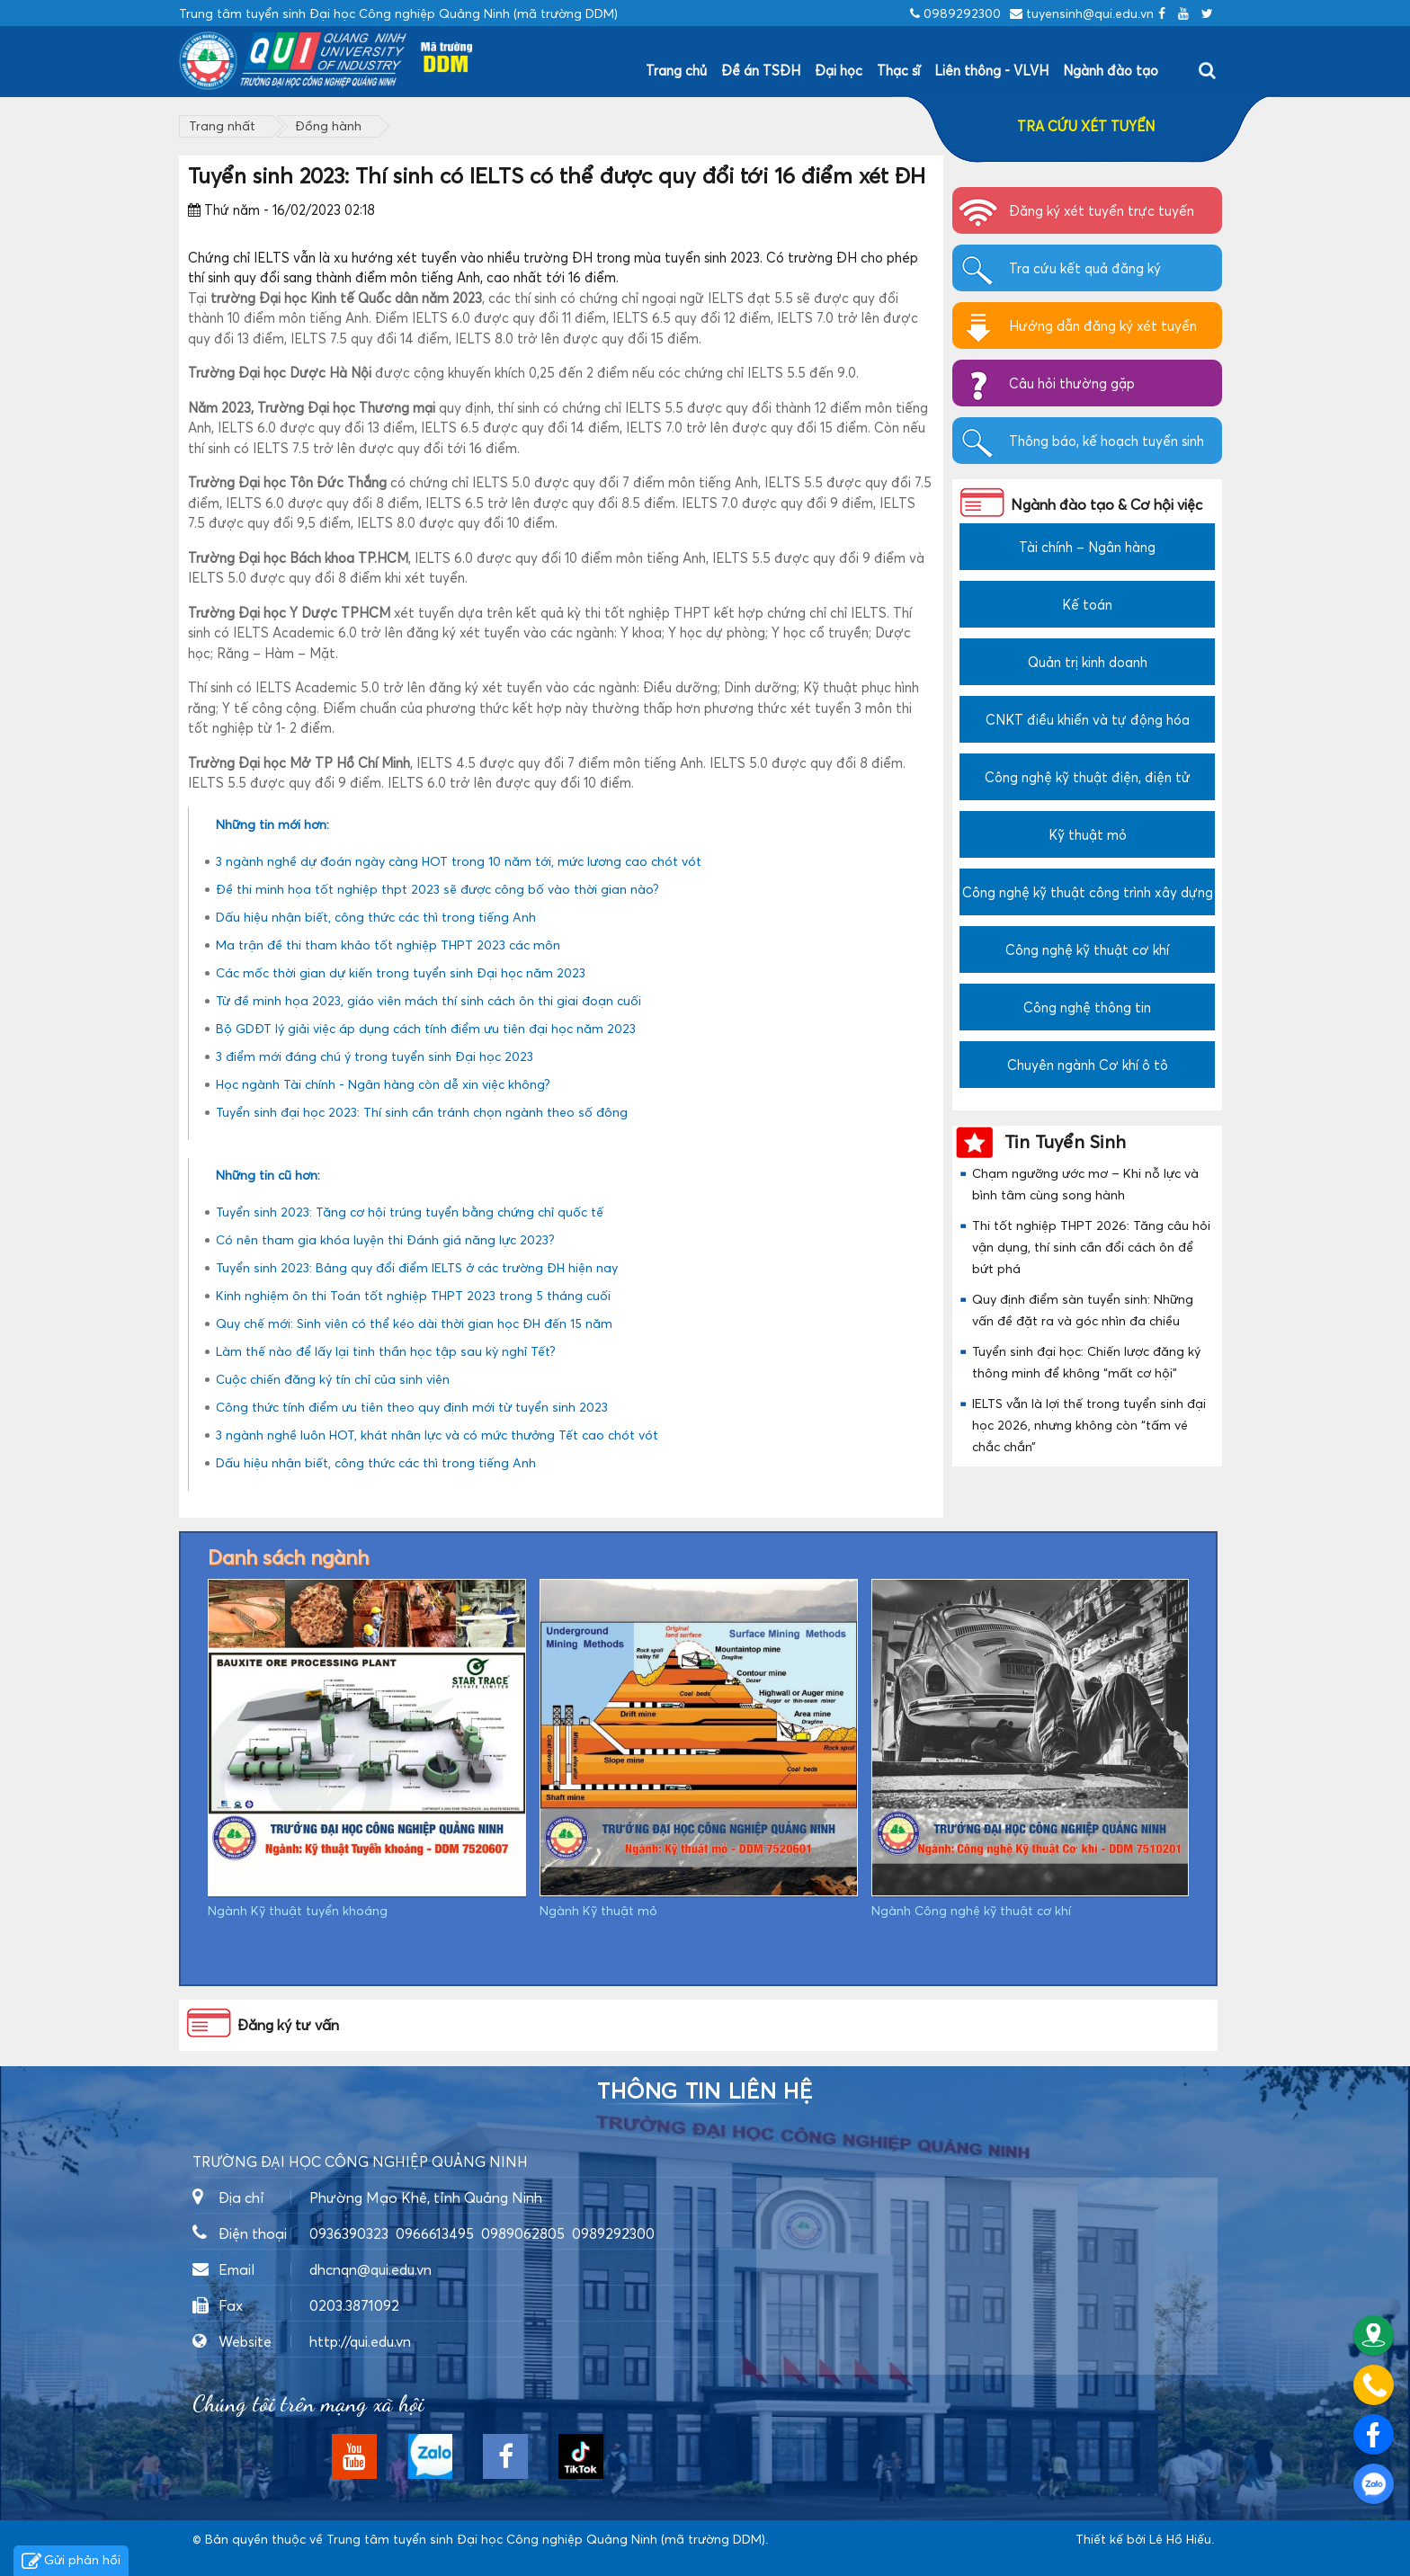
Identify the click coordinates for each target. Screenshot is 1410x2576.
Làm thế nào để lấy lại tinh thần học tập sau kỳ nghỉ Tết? (386, 1351)
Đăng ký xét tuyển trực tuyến (1101, 210)
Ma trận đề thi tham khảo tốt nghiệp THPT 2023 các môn (388, 944)
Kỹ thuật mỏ (1088, 834)
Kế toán (1087, 604)
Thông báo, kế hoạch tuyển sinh (1106, 440)
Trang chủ (676, 70)
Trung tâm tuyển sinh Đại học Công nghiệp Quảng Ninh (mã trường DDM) (545, 2538)
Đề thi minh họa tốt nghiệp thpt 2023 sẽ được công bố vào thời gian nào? (437, 888)
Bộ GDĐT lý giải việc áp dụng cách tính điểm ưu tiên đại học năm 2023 (426, 1028)
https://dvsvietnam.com (263, 2557)
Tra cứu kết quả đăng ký (1085, 268)
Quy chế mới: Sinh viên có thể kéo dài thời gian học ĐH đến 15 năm (414, 1323)
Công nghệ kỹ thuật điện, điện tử (1088, 777)
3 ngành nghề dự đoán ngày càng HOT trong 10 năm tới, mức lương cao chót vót (458, 861)
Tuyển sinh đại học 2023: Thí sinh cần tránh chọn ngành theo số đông (422, 1111)
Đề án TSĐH (760, 70)
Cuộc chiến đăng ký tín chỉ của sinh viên (333, 1378)
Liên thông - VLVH (991, 70)
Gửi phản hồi (71, 2562)
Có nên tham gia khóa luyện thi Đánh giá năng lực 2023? (385, 1239)
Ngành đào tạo (1110, 70)
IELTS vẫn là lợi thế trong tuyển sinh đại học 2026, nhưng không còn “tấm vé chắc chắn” (1089, 1424)
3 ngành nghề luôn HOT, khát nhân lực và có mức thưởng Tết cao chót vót (437, 1434)
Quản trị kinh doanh (1087, 662)
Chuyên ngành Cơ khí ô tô (1087, 1064)
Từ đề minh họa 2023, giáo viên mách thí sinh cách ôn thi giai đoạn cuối (428, 1000)
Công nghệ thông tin (1087, 1007)
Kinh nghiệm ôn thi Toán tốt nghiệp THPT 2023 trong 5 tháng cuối (413, 1295)
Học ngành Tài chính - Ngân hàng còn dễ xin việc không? (383, 1084)
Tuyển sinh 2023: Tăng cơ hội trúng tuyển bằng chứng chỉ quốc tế (409, 1211)
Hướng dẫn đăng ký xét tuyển (1103, 325)
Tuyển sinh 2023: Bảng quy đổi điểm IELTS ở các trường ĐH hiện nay (417, 1267)
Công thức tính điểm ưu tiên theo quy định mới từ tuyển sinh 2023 (412, 1406)
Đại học (838, 70)
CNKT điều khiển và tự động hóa (1088, 719)
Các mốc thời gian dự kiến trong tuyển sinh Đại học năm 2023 (400, 972)
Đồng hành (328, 125)
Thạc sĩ (898, 70)
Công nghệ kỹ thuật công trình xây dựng (1087, 892)
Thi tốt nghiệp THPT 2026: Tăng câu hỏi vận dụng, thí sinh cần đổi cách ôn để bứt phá (1091, 1246)
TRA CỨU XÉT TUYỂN (1086, 126)
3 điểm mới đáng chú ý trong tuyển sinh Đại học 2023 (374, 1056)
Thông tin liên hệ (704, 2091)
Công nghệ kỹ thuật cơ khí (1087, 949)
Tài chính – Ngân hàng (1087, 547)
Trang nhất (222, 125)
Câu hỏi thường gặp (1072, 383)
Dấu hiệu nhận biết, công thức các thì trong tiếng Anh (376, 916)
